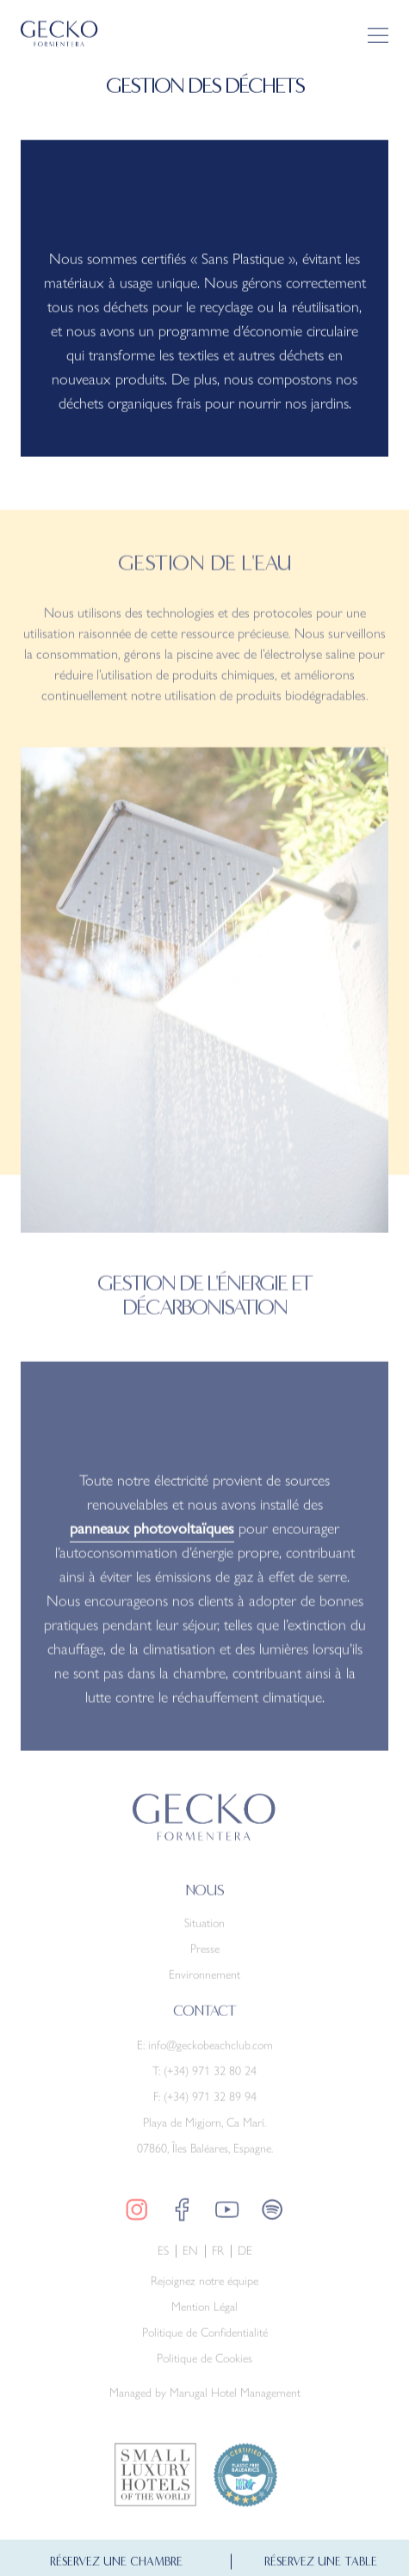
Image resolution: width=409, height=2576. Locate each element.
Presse (205, 1956)
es (163, 2259)
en (190, 2259)
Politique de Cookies (204, 2366)
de (245, 2259)
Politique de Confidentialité (205, 2340)
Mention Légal (204, 2315)
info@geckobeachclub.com (210, 2053)
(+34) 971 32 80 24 (210, 2078)
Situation (204, 1930)
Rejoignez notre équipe (204, 2289)
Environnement (204, 1982)
